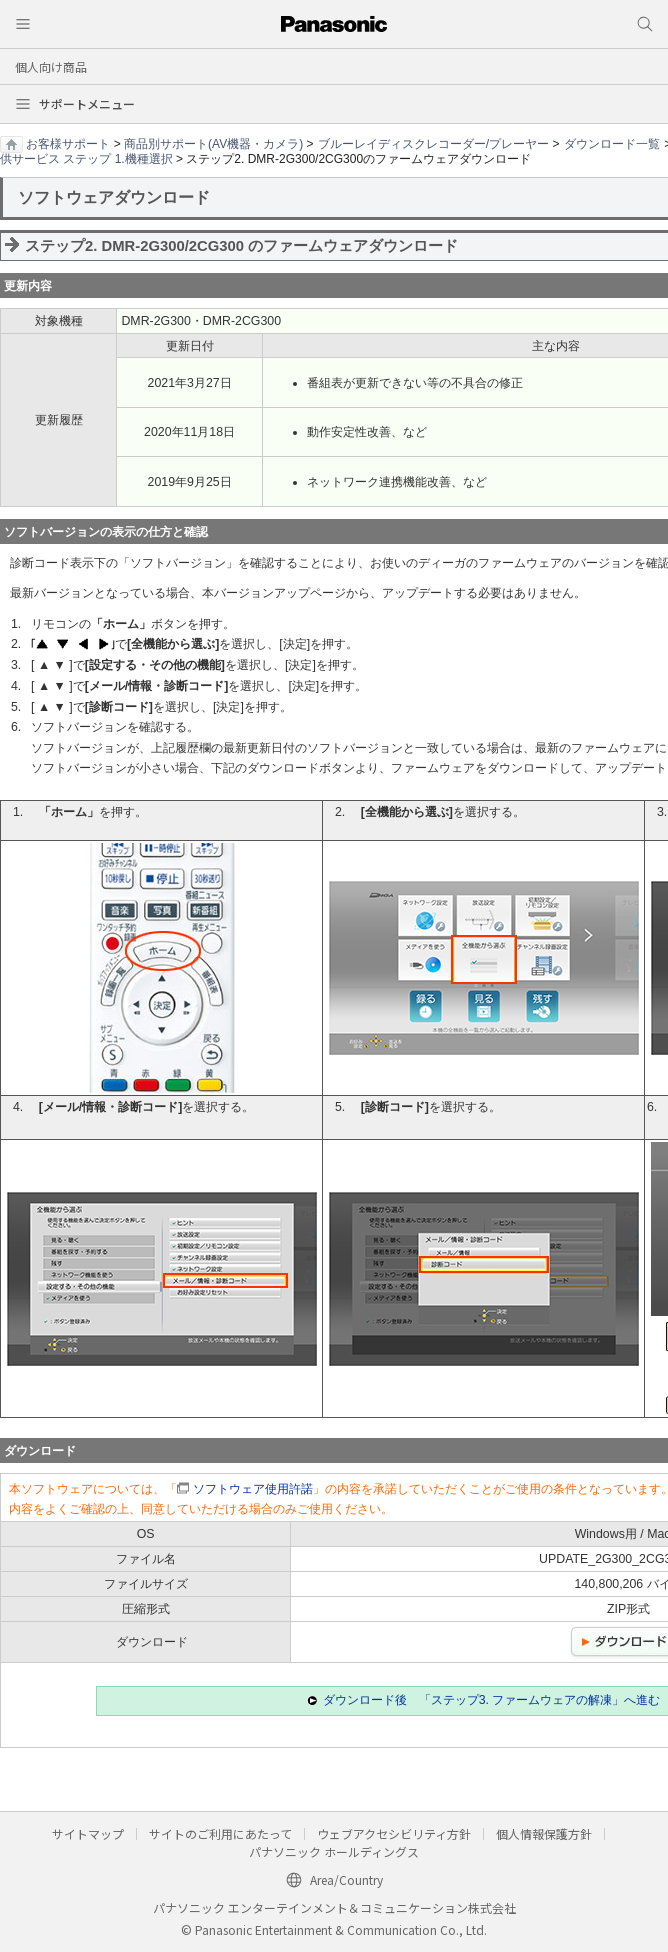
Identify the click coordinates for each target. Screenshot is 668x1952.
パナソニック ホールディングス (334, 1851)
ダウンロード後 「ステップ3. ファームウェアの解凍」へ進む (492, 1700)
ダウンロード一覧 (612, 144)
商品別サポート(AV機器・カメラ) (213, 144)
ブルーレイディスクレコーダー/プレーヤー (433, 144)
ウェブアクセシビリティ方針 (394, 1833)
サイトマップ (88, 1833)
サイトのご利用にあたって (220, 1833)
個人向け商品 (51, 66)
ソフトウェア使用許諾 (253, 1489)
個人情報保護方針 (544, 1833)
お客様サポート (68, 144)
